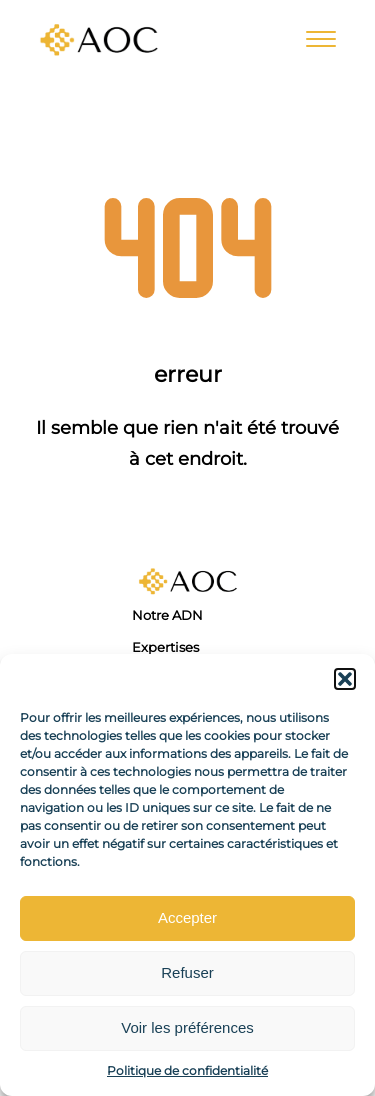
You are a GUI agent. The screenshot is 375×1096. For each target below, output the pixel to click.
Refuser (187, 972)
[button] (345, 679)
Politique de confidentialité (187, 1070)
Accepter (187, 917)
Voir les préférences (187, 1027)
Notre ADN (167, 615)
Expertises (165, 647)
